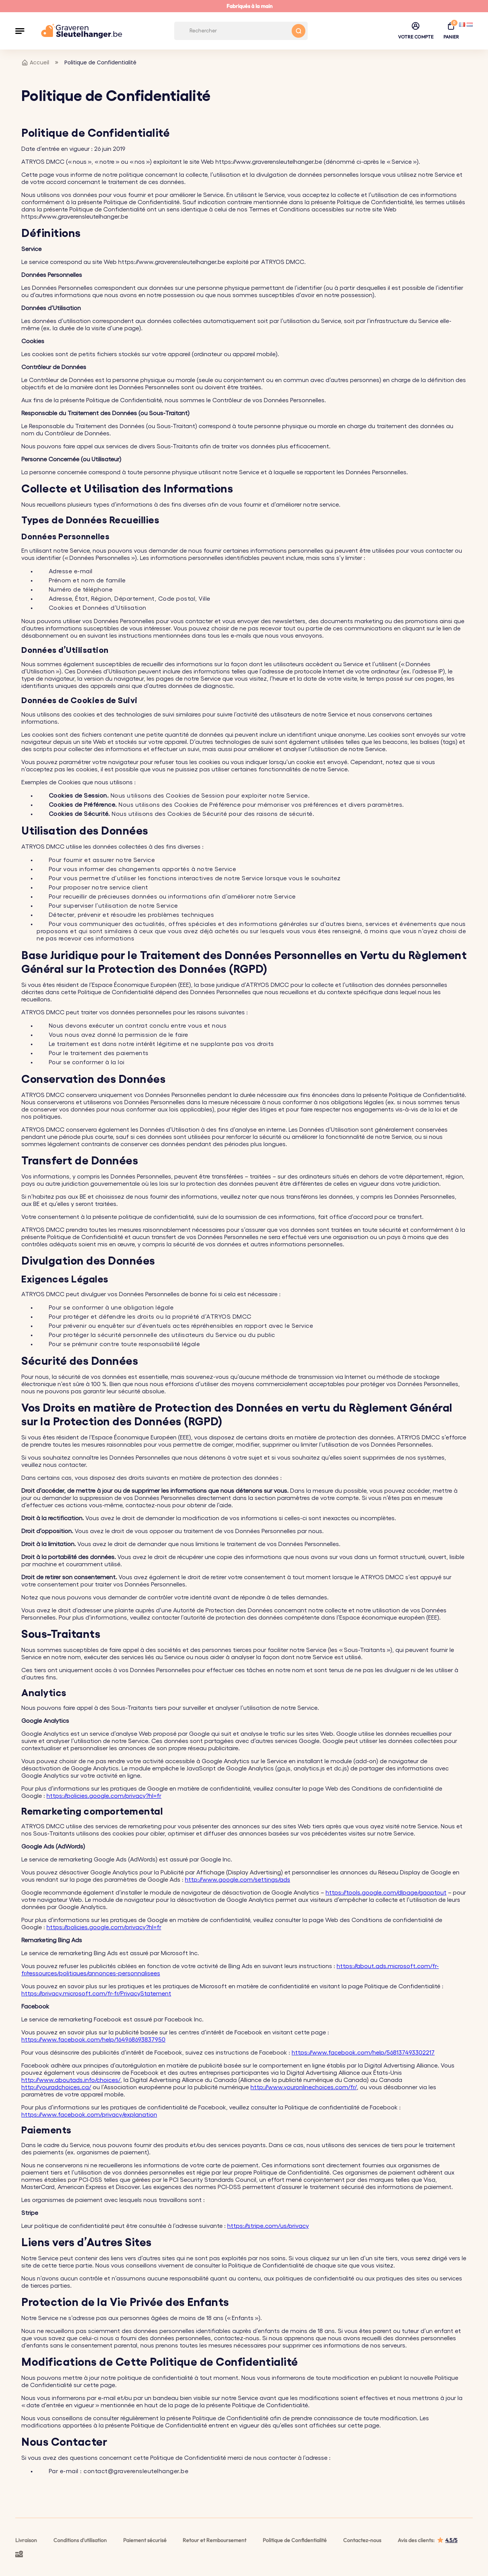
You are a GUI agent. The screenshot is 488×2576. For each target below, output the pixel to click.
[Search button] (298, 31)
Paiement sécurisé (145, 2540)
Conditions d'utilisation (80, 2540)
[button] (19, 30)
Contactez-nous (362, 2540)
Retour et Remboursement (214, 2540)
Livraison (26, 2540)
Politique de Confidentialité (295, 2540)
